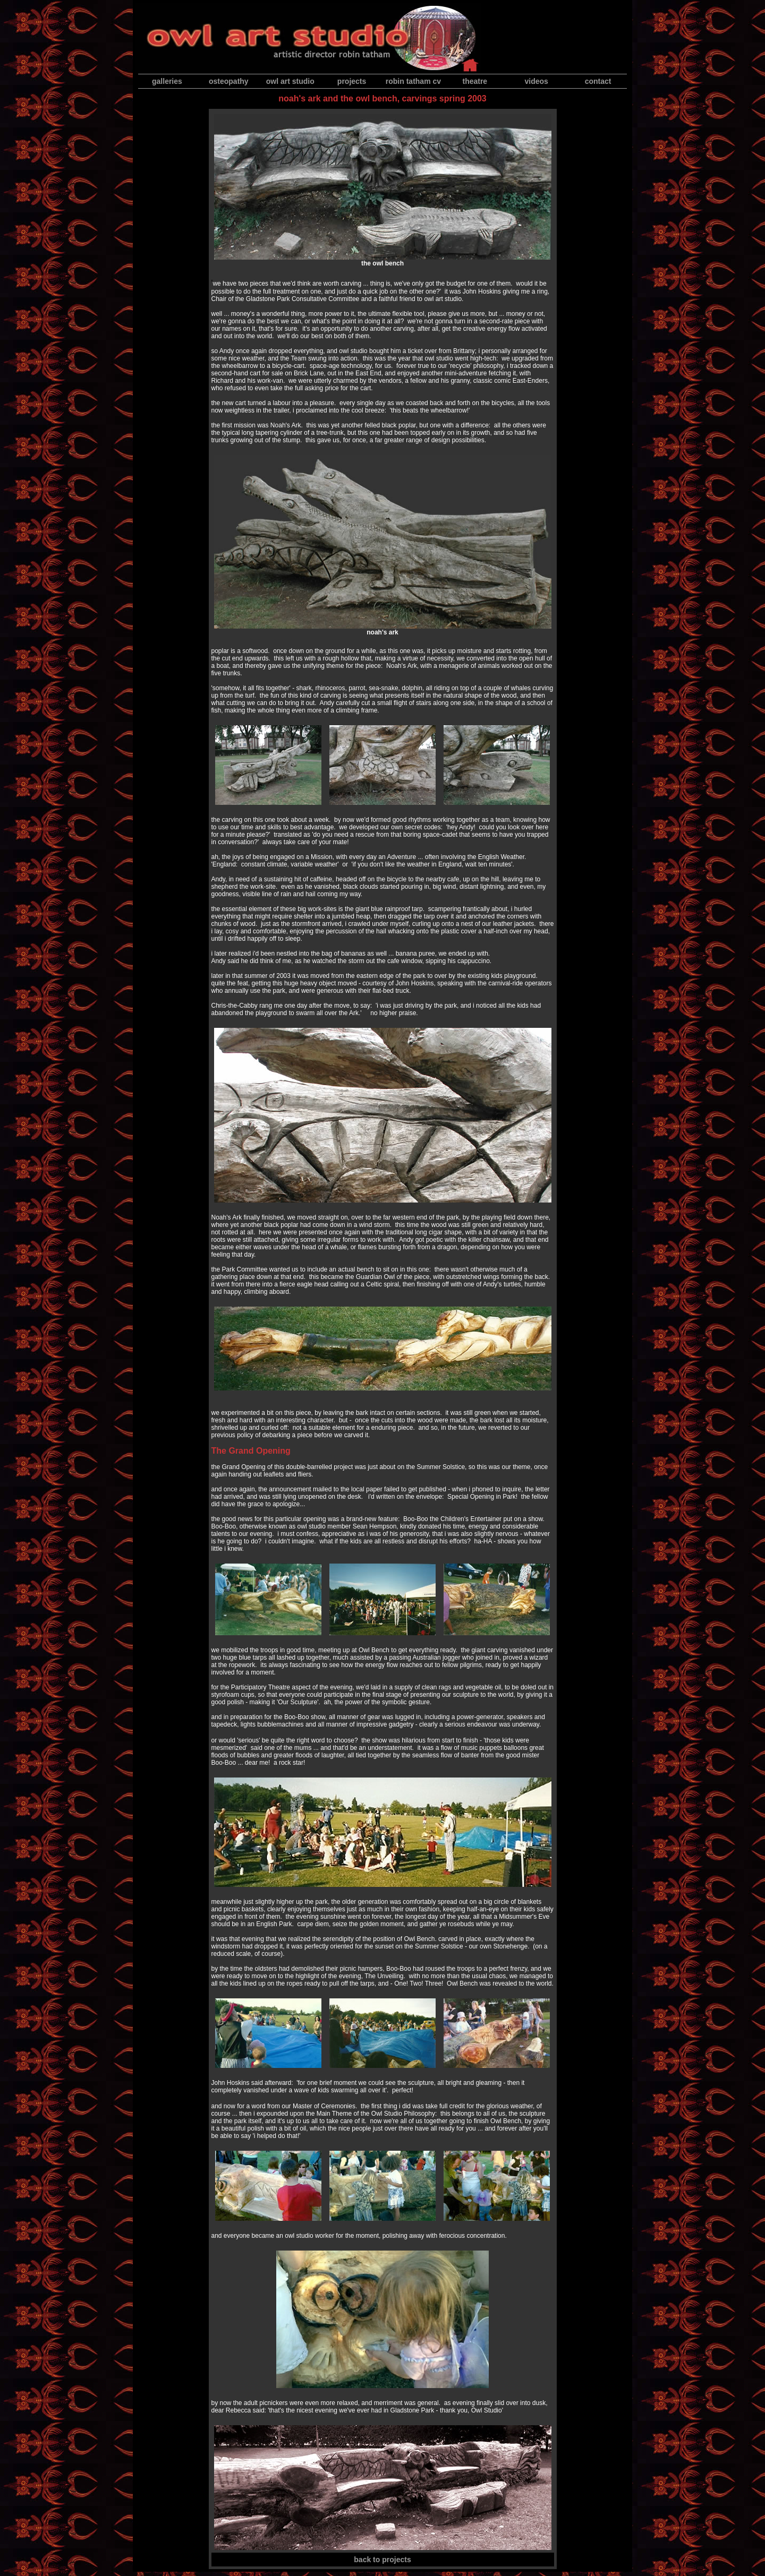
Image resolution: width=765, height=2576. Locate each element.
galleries (167, 81)
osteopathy (229, 81)
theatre (474, 81)
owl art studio (290, 81)
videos (536, 81)
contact (598, 81)
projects (351, 81)
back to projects (382, 2559)
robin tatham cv (413, 81)
